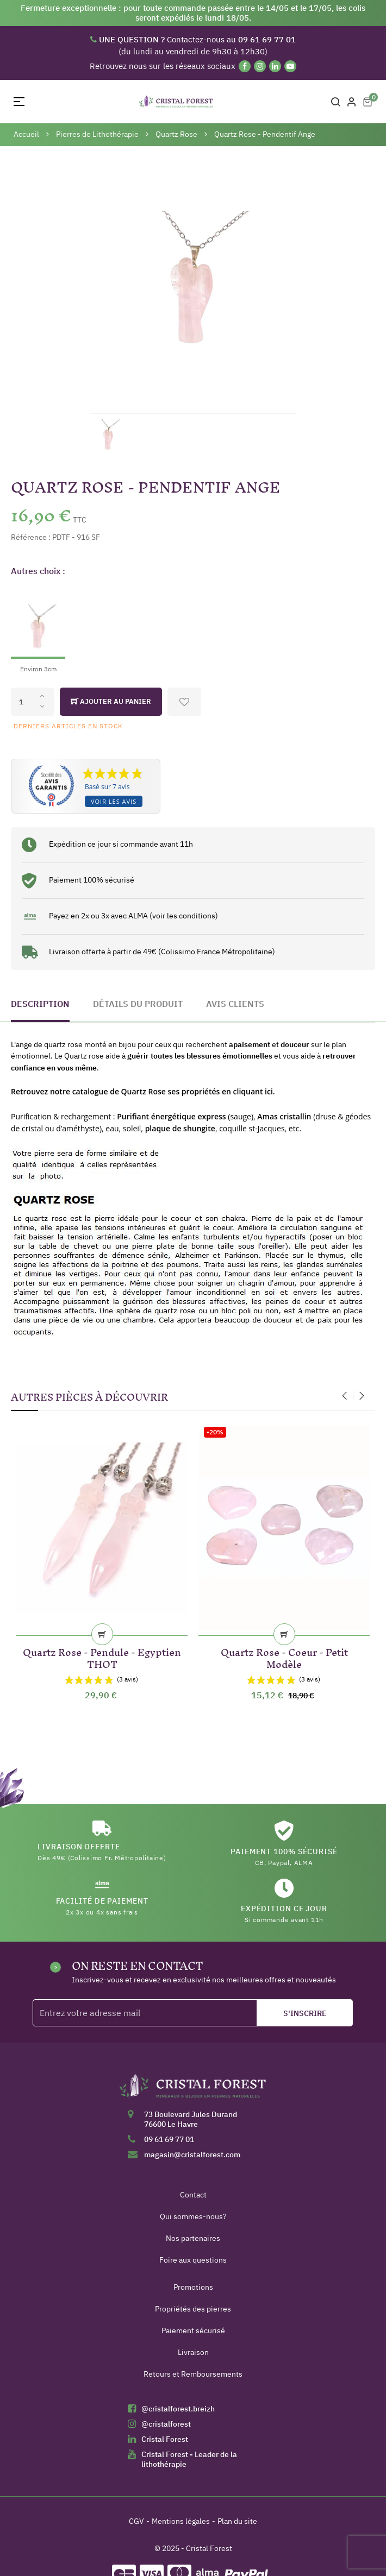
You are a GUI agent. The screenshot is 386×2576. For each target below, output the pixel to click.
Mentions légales (181, 2521)
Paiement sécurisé (193, 2330)
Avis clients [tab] (235, 1003)
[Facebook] (245, 66)
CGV (136, 2521)
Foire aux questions (193, 2260)
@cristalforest (166, 2424)
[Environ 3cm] (38, 630)
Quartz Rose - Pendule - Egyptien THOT (102, 1656)
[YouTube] (290, 66)
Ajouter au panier (111, 702)
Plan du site (237, 2521)
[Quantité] (32, 702)
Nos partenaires (193, 2238)
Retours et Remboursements (193, 2374)
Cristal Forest (164, 2439)
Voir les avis (113, 801)
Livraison (193, 2352)
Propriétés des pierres (193, 2309)
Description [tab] (40, 1003)
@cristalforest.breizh (178, 2409)
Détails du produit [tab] (138, 1003)
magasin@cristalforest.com (192, 2154)
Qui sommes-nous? (193, 2216)
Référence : (31, 537)
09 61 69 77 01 (169, 2139)
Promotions (193, 2287)
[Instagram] (260, 66)
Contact (193, 2195)
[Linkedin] (275, 66)
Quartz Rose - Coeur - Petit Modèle (284, 1656)
